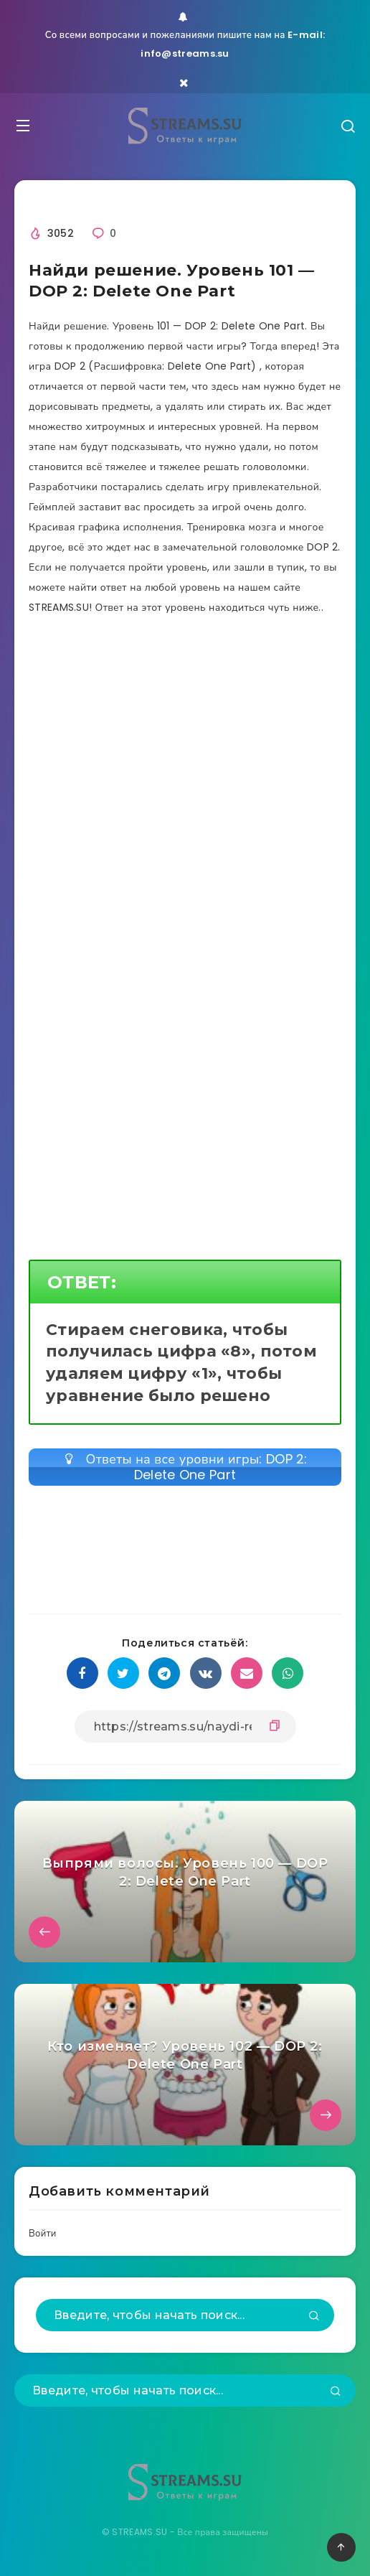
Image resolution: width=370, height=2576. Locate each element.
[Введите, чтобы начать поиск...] (185, 2315)
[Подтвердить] (314, 2316)
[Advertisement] (185, 772)
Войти (43, 2233)
